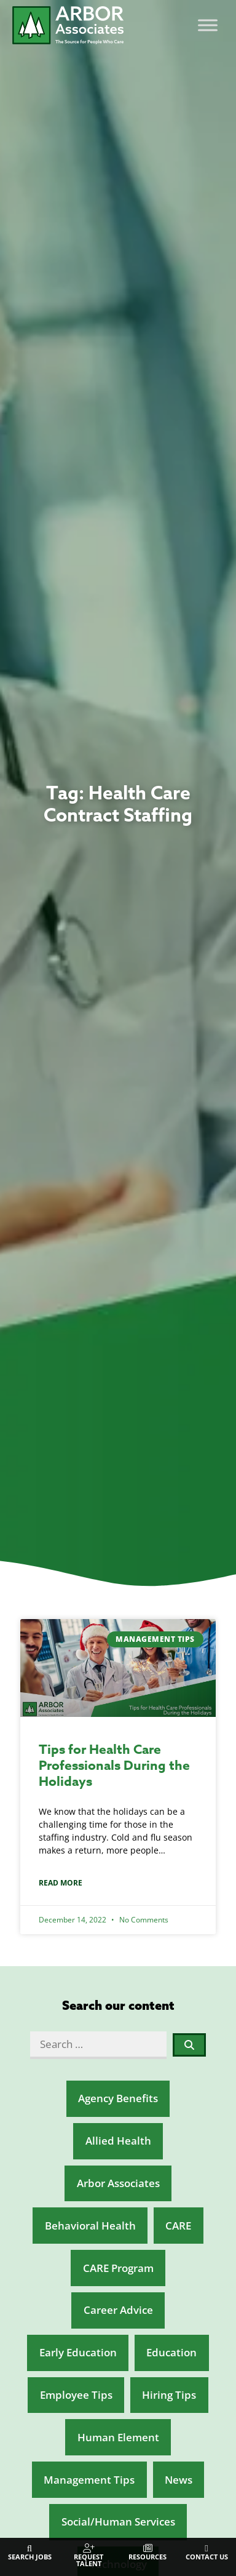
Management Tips (89, 2480)
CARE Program (118, 2268)
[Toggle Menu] (208, 25)
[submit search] (189, 2045)
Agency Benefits (118, 2098)
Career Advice (118, 2310)
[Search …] (98, 2045)
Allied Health (118, 2141)
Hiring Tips (169, 2395)
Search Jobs (30, 2556)
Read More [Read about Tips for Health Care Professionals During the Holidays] (60, 1883)
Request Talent (88, 2560)
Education (171, 2352)
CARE (178, 2225)
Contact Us (207, 2556)
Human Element (118, 2437)
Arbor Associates (118, 2183)
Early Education (78, 2352)
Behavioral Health (90, 2225)
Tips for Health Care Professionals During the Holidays (114, 1765)
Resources (147, 2556)
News (178, 2480)
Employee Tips (76, 2395)
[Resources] (147, 2548)
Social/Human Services (118, 2521)
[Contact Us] (206, 2548)
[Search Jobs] (29, 2548)
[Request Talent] (88, 2548)
